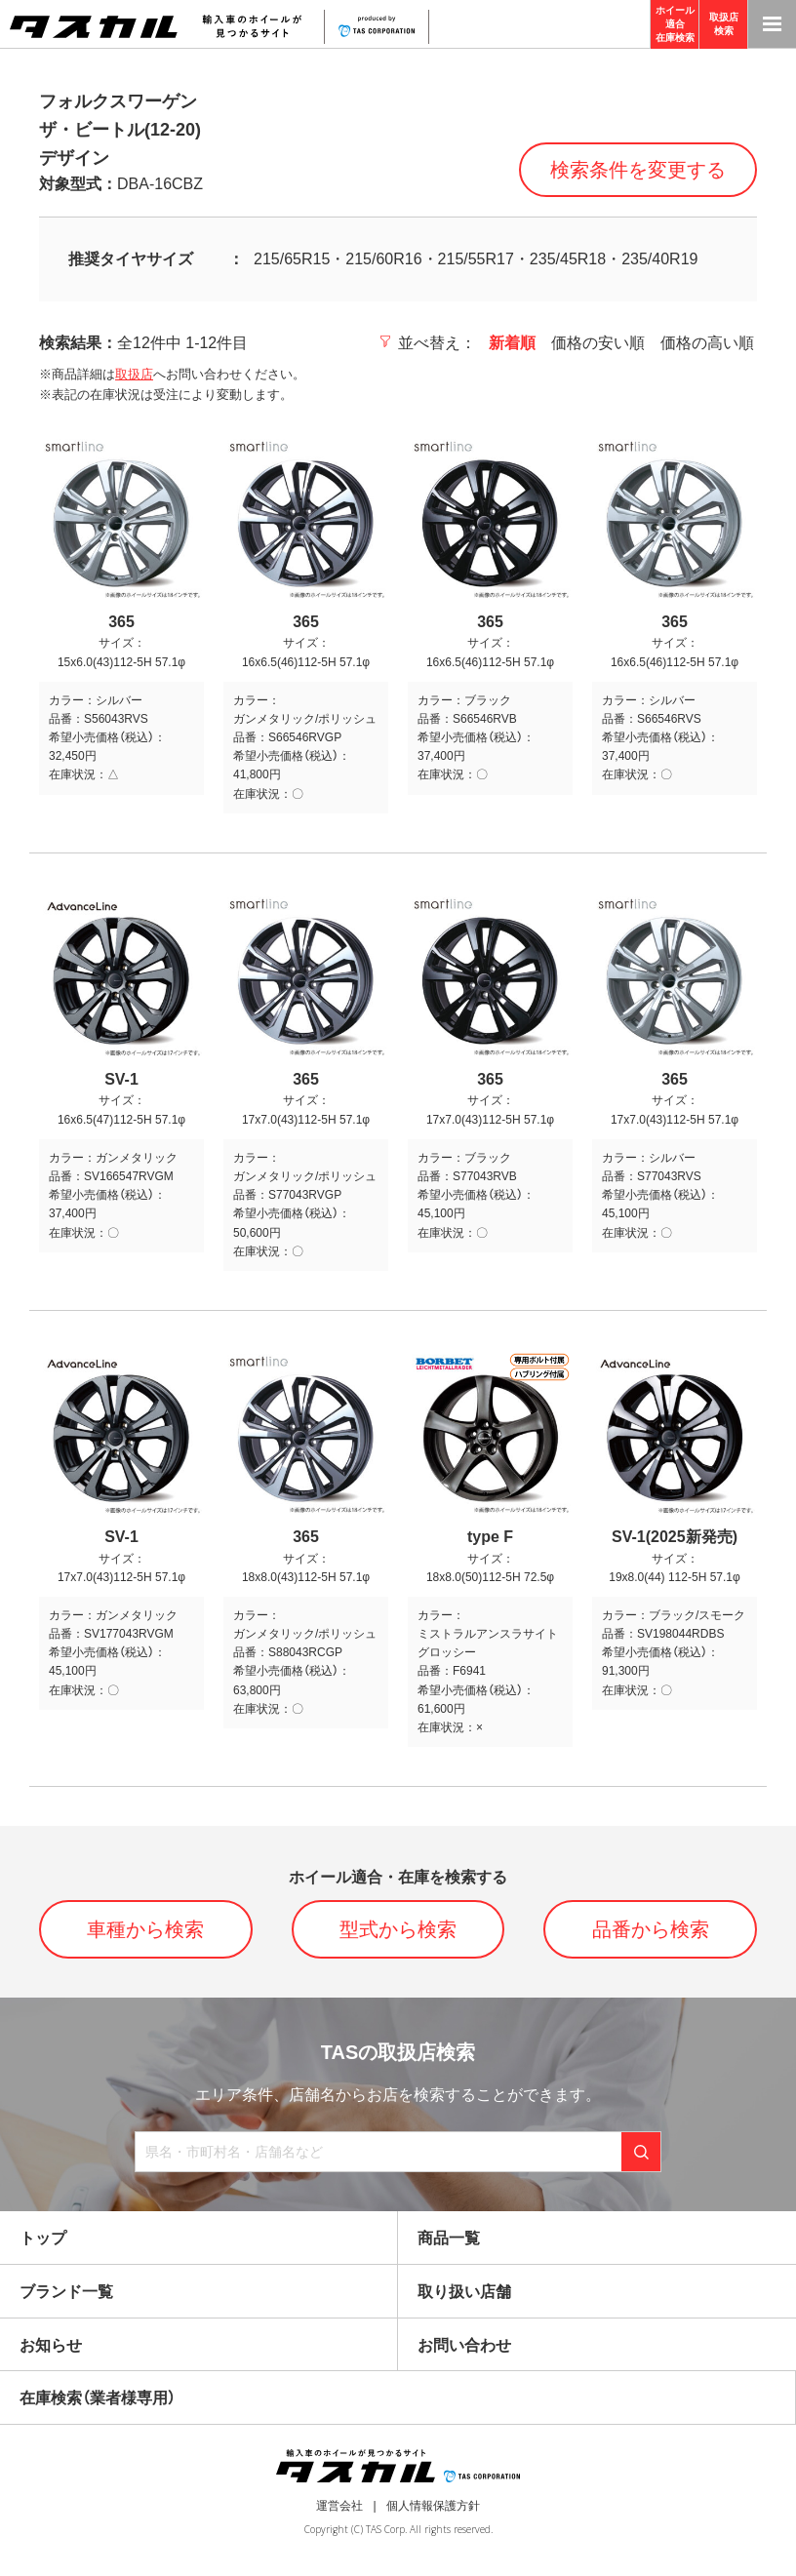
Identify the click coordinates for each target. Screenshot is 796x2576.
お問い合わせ (464, 2345)
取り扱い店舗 (464, 2291)
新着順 (512, 343)
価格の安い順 (598, 343)
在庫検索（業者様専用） (98, 2398)
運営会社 (339, 2506)
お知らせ (51, 2345)
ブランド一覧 (66, 2291)
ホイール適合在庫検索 (675, 24)
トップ (43, 2238)
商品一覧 (449, 2238)
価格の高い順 (707, 343)
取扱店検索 (723, 24)
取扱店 (134, 374)
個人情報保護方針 (433, 2506)
